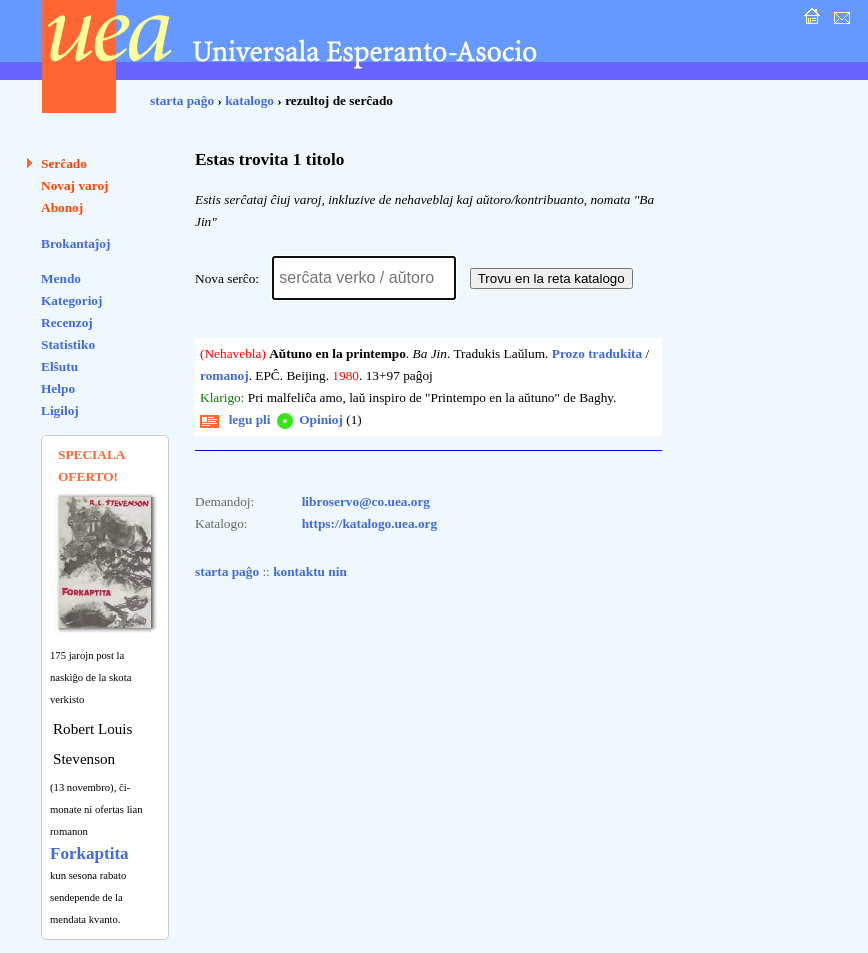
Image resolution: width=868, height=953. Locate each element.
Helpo (58, 388)
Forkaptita (89, 853)
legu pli (235, 419)
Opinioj (308, 419)
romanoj (224, 375)
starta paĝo (182, 100)
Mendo (61, 278)
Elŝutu (59, 366)
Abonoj (62, 207)
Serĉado (64, 163)
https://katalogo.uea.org (370, 523)
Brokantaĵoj (75, 243)
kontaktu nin (310, 571)
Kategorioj (71, 300)
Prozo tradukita (597, 353)
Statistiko (68, 344)
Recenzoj (67, 322)
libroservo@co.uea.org (366, 501)
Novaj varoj (75, 185)
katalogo (249, 100)
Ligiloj (60, 410)
